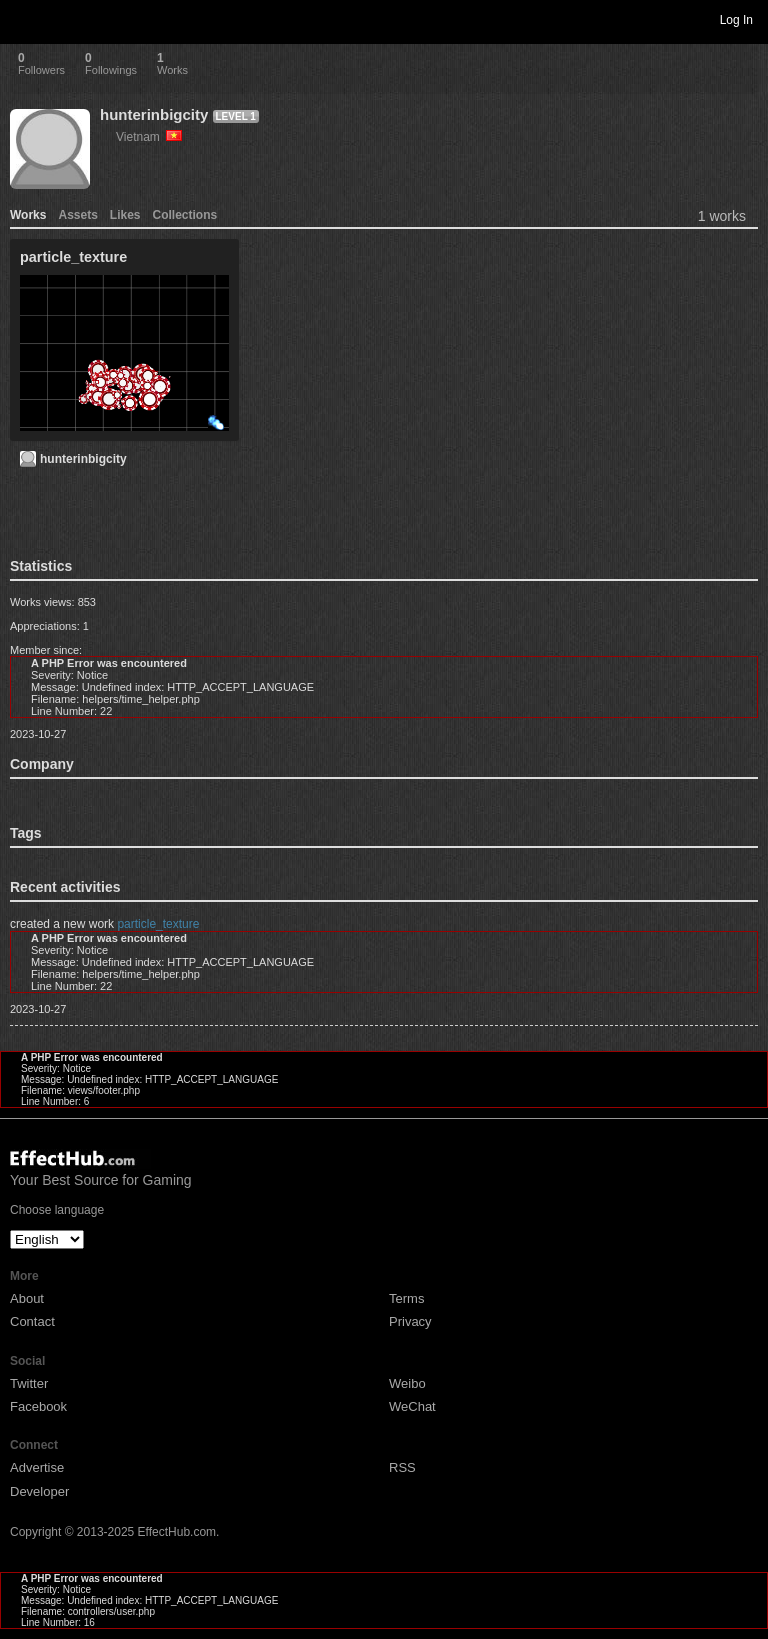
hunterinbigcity (154, 114)
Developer (39, 1491)
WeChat (412, 1406)
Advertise (37, 1467)
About (27, 1298)
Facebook (38, 1406)
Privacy (410, 1321)
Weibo (407, 1383)
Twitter (29, 1383)
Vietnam (149, 137)
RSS (402, 1467)
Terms (406, 1298)
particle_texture (158, 924)
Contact (32, 1321)
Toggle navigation (24, 19)
